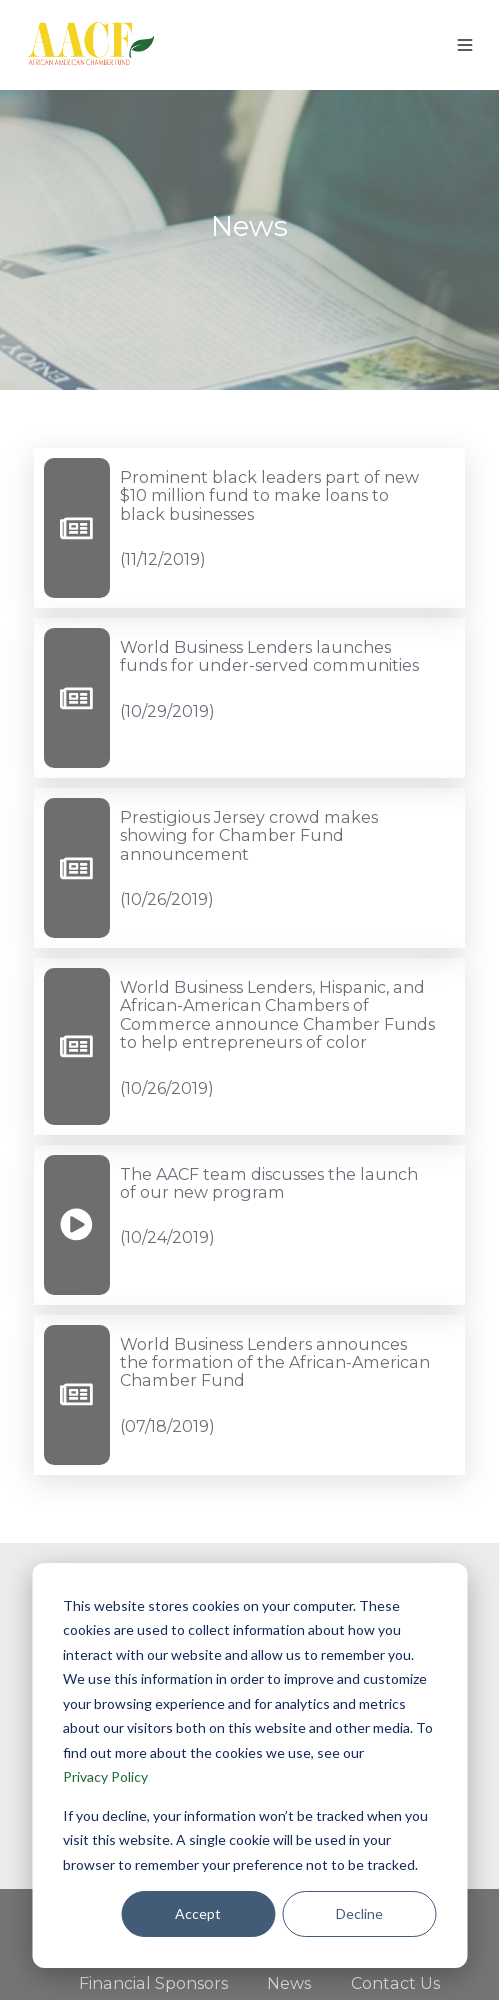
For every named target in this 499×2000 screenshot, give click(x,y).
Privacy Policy (105, 1776)
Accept (198, 1913)
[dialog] (249, 1765)
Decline (359, 1913)
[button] (465, 45)
